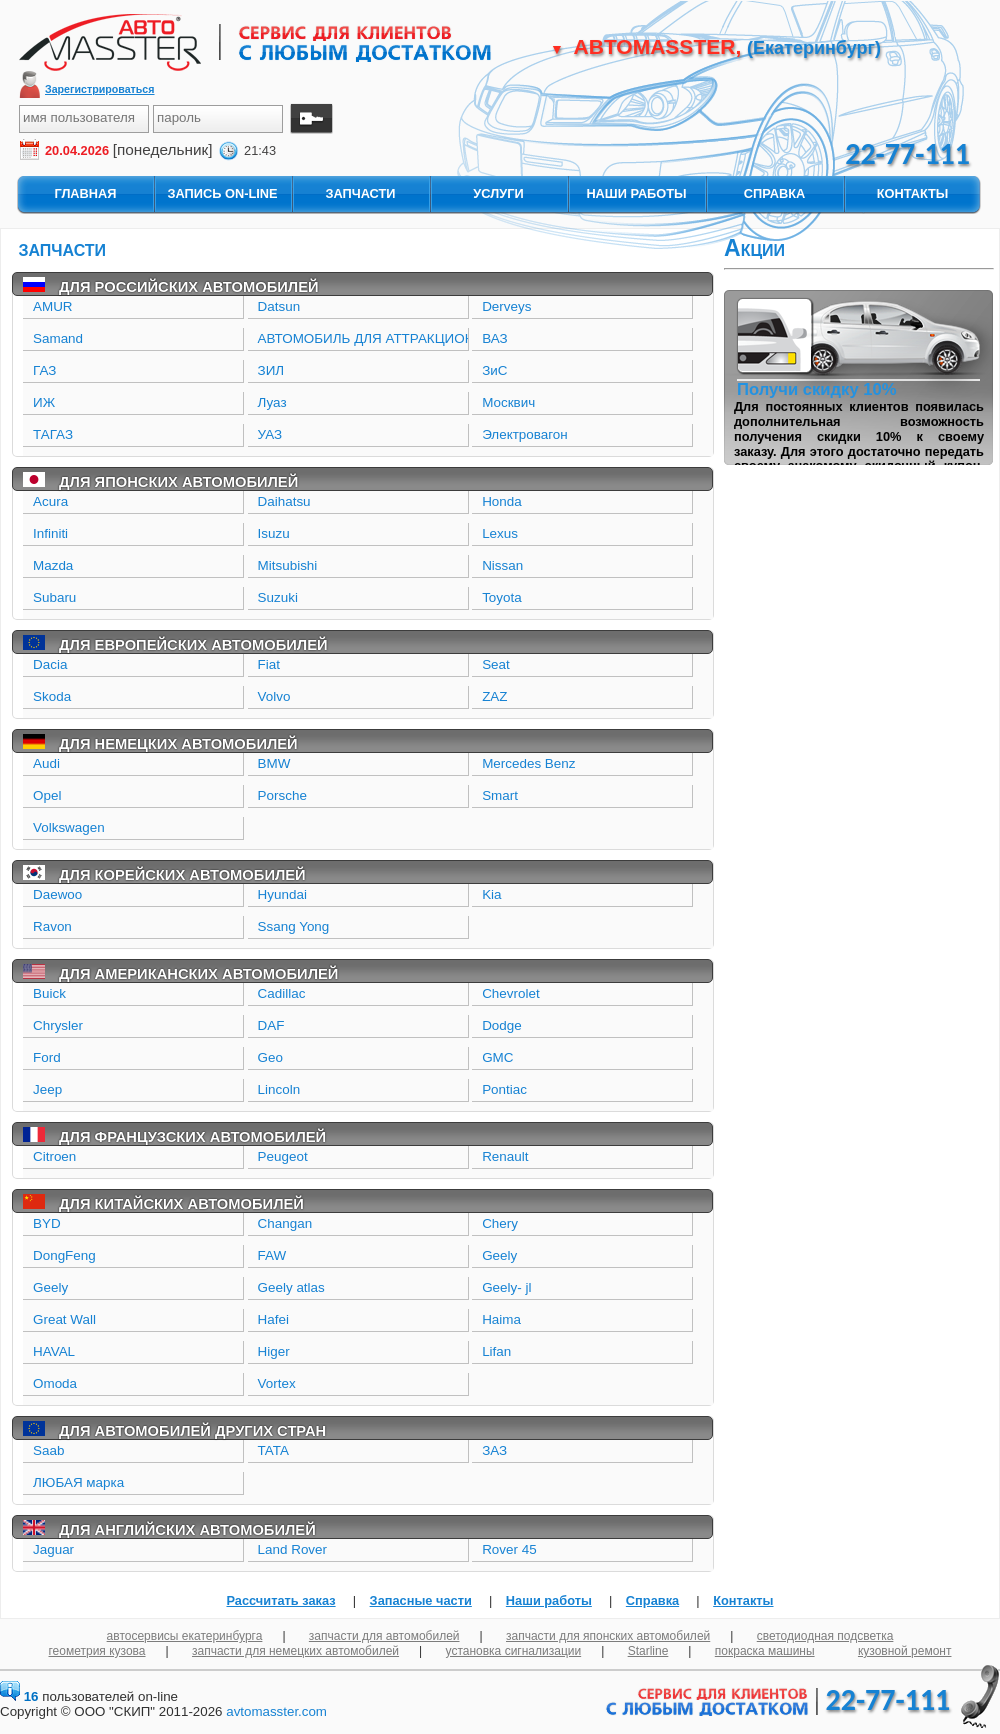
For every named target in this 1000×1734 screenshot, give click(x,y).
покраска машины (765, 1651)
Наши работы (549, 1600)
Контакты (743, 1600)
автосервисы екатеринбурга (185, 1636)
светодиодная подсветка (825, 1636)
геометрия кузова (97, 1651)
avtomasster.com (276, 1711)
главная (85, 193)
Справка (652, 1600)
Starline (648, 1651)
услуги (498, 193)
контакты (913, 193)
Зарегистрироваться (100, 89)
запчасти (360, 193)
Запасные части (421, 1600)
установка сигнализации (514, 1651)
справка (774, 193)
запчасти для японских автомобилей (608, 1636)
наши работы (636, 193)
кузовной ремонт (905, 1651)
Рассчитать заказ (280, 1600)
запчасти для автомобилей (384, 1636)
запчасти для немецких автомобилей (295, 1651)
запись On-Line (222, 193)
